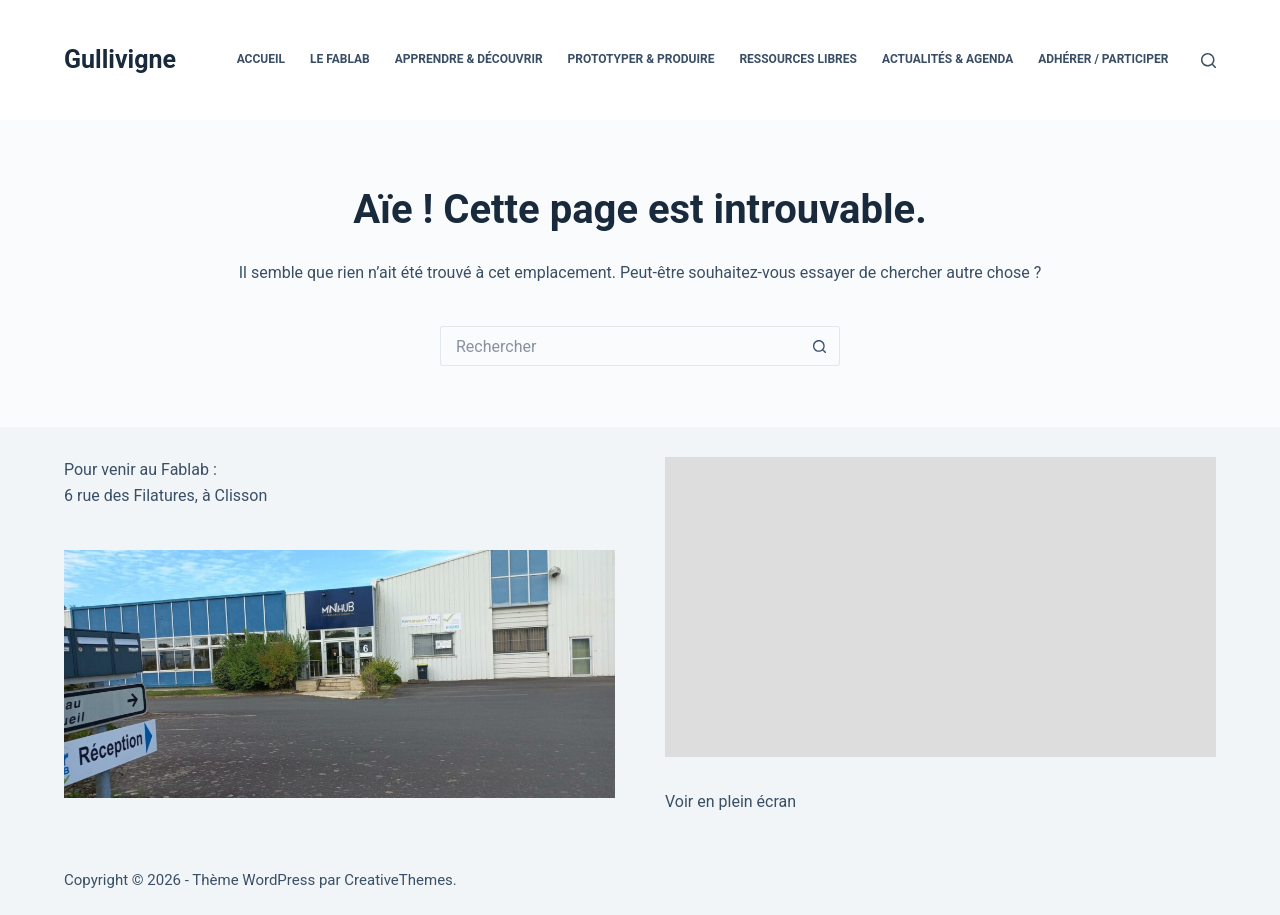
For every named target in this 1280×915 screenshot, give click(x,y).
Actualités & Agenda (947, 59)
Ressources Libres (798, 59)
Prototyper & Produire (641, 59)
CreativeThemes (398, 880)
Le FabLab (340, 59)
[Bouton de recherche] (820, 346)
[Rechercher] (1208, 60)
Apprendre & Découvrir (469, 59)
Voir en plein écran (730, 801)
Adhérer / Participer (1103, 59)
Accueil (261, 59)
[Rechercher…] (620, 346)
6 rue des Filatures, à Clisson (165, 495)
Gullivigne (120, 59)
